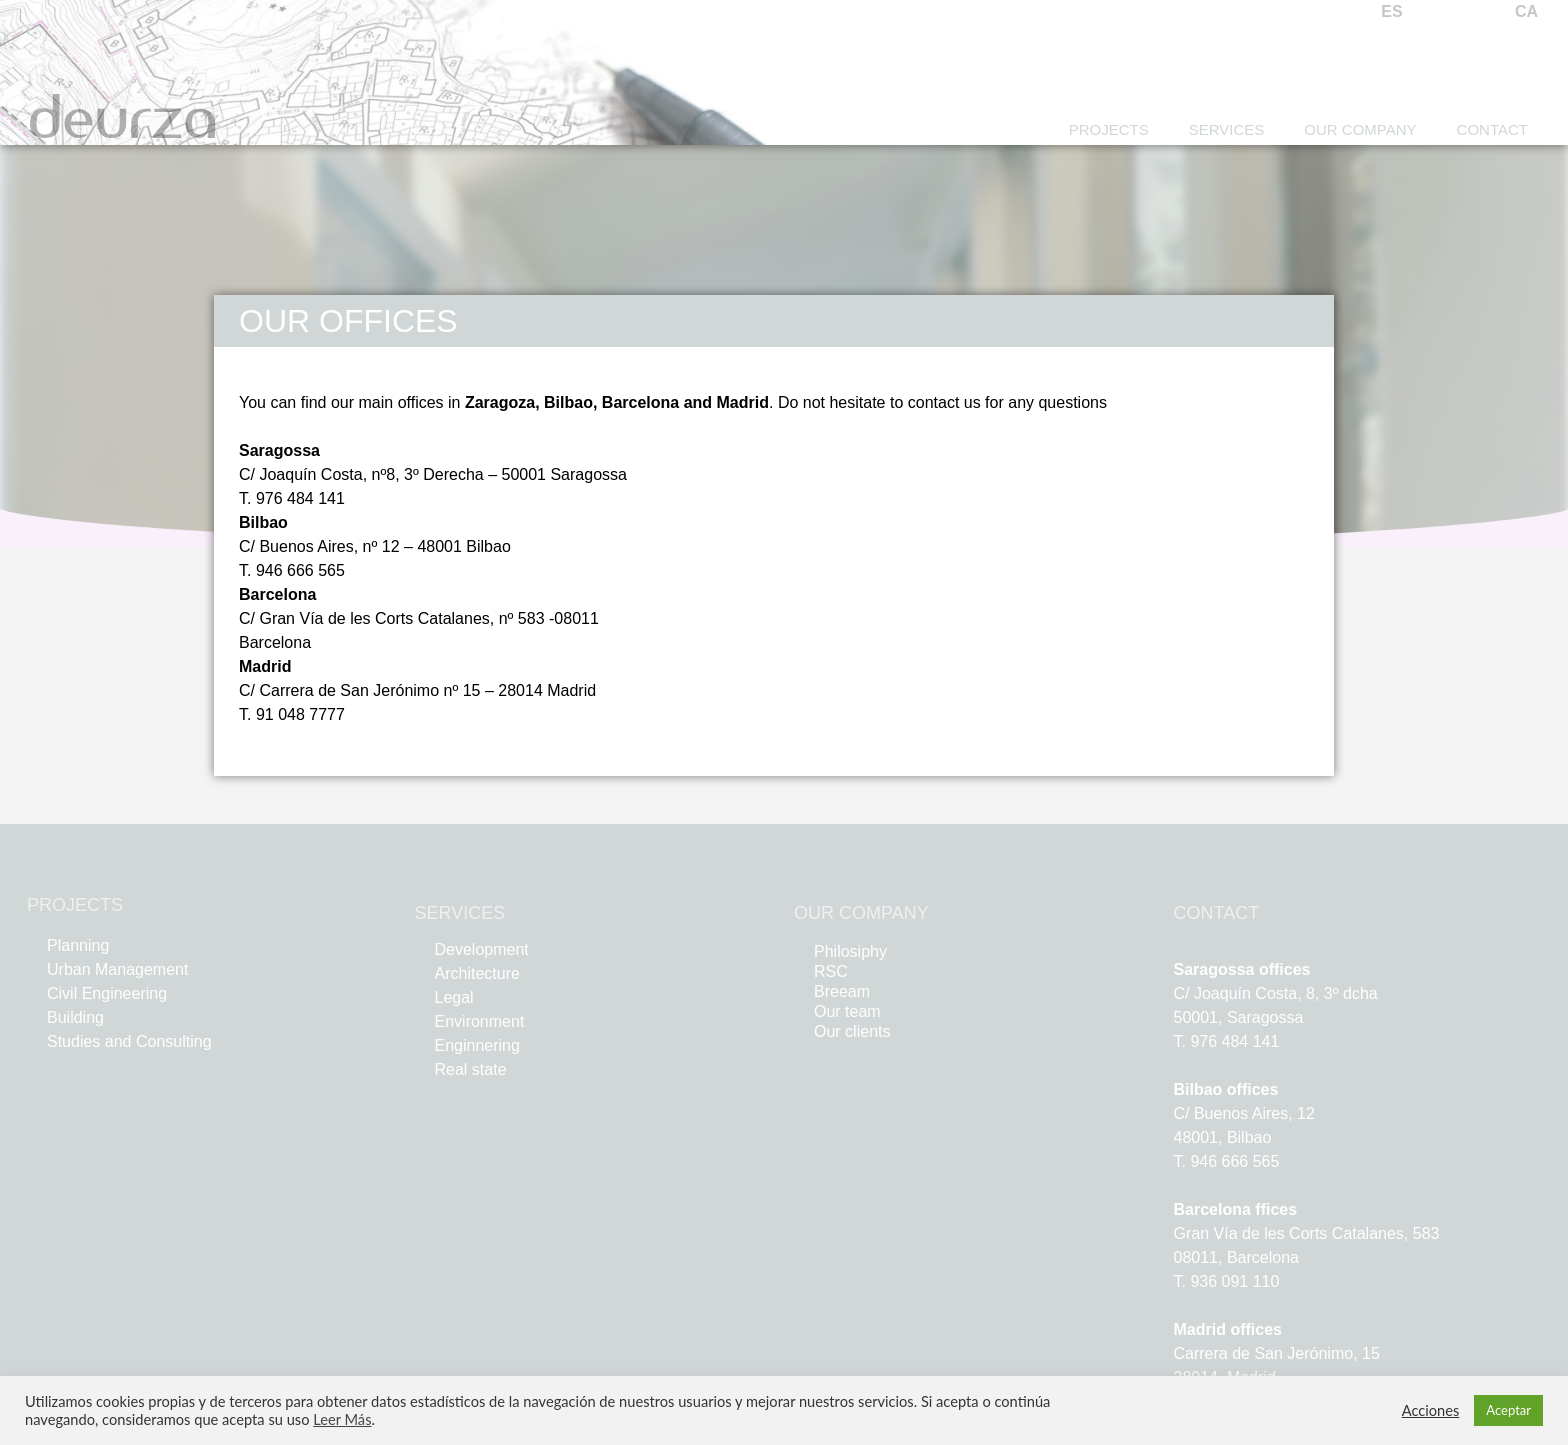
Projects (1109, 129)
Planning (78, 945)
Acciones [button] (1431, 1410)
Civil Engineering (107, 993)
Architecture (477, 973)
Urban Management (117, 969)
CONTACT (1217, 913)
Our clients (852, 1031)
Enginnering (477, 1045)
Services (1227, 129)
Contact (1492, 129)
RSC (831, 971)
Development (482, 949)
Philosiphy (850, 951)
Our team (847, 1011)
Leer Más (342, 1419)
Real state (471, 1069)
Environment (480, 1021)
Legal (454, 997)
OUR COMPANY (861, 913)
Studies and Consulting (129, 1041)
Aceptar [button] (1508, 1410)
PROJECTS (75, 905)
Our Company (1360, 129)
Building (75, 1017)
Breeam (842, 991)
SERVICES (460, 913)
